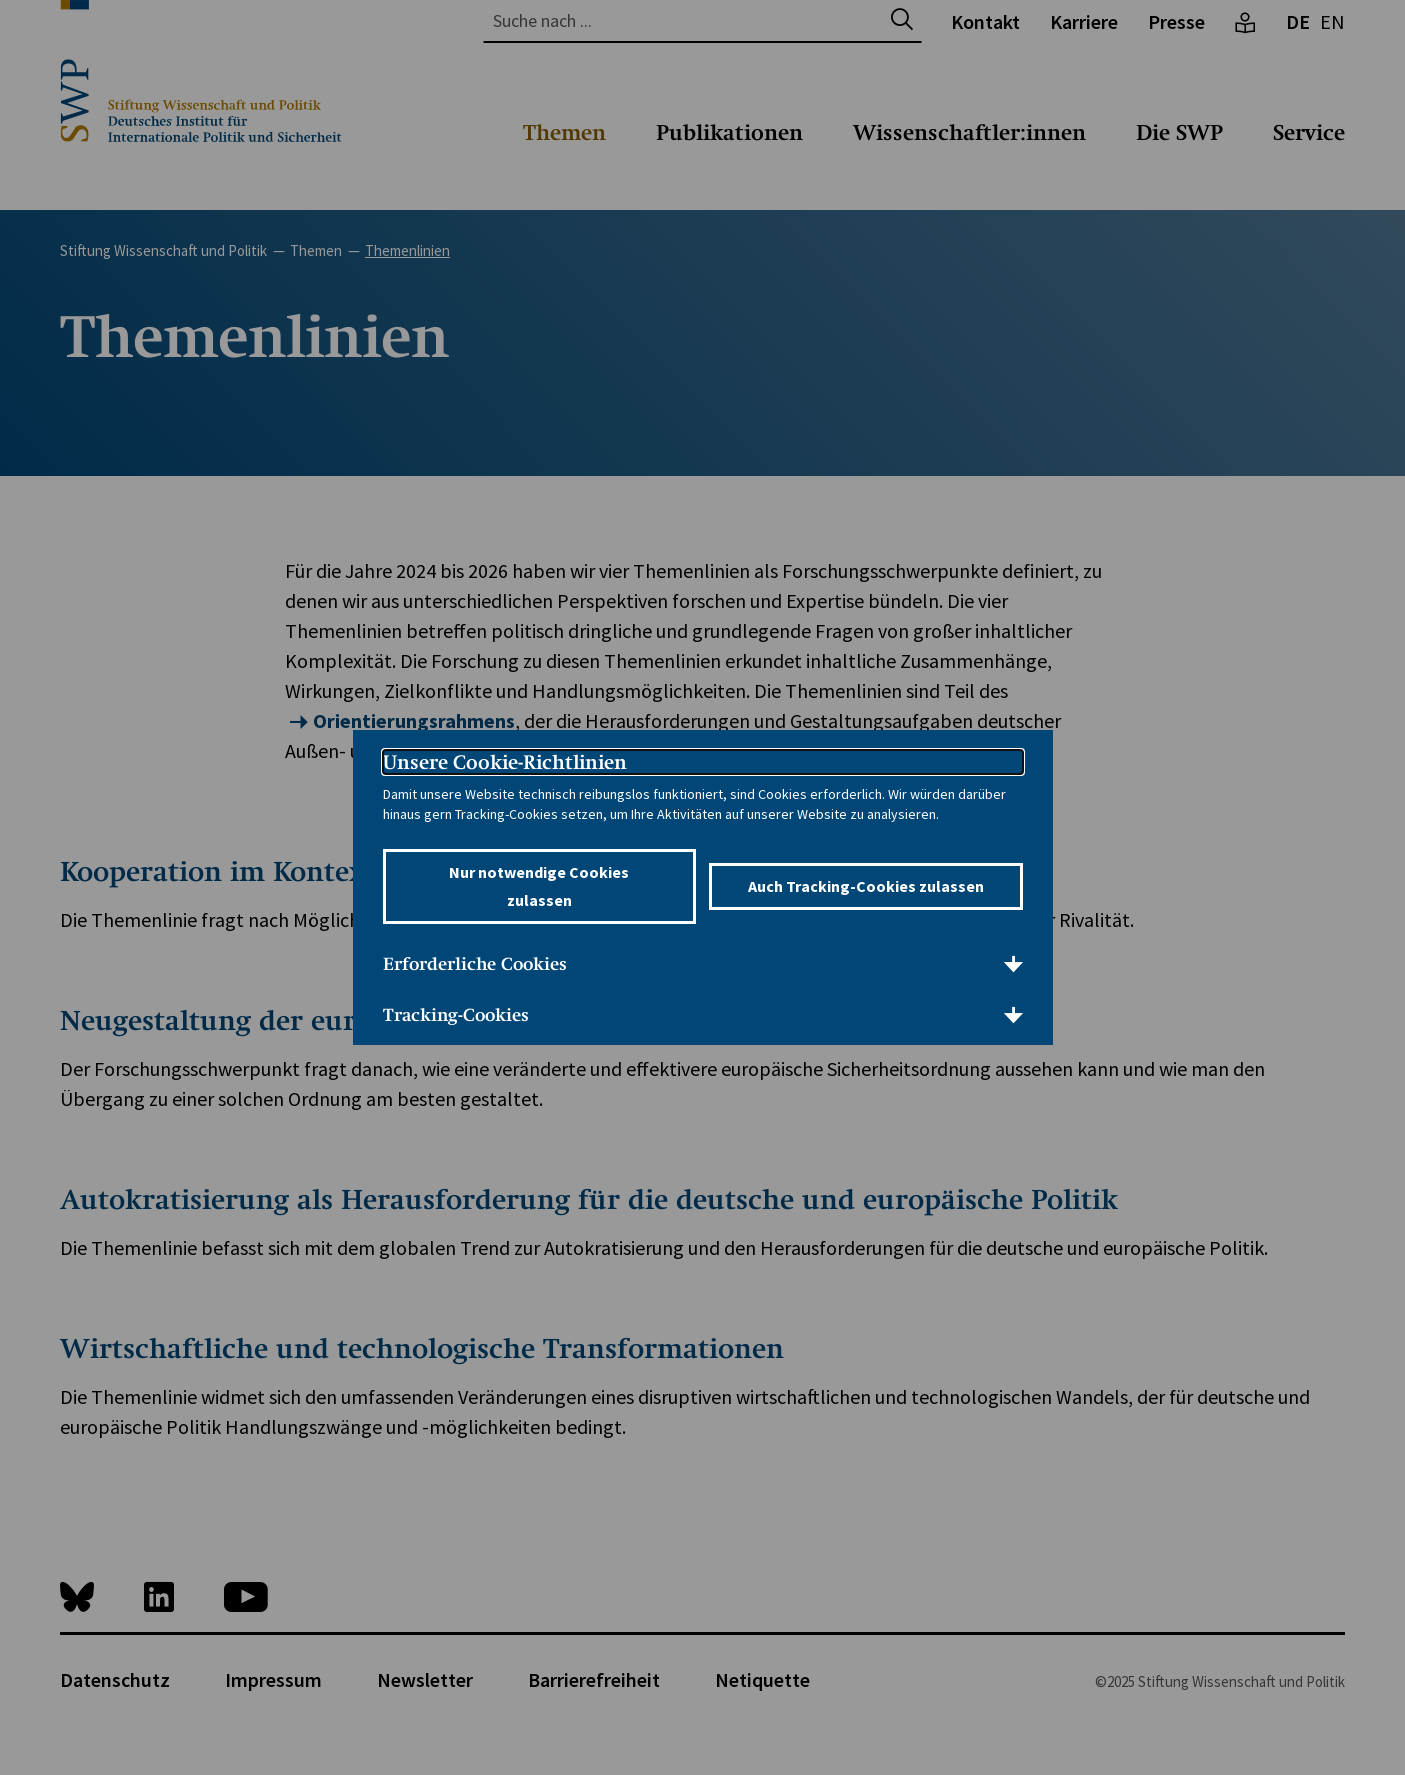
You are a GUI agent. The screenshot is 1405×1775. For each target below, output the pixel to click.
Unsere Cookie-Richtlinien (505, 762)
